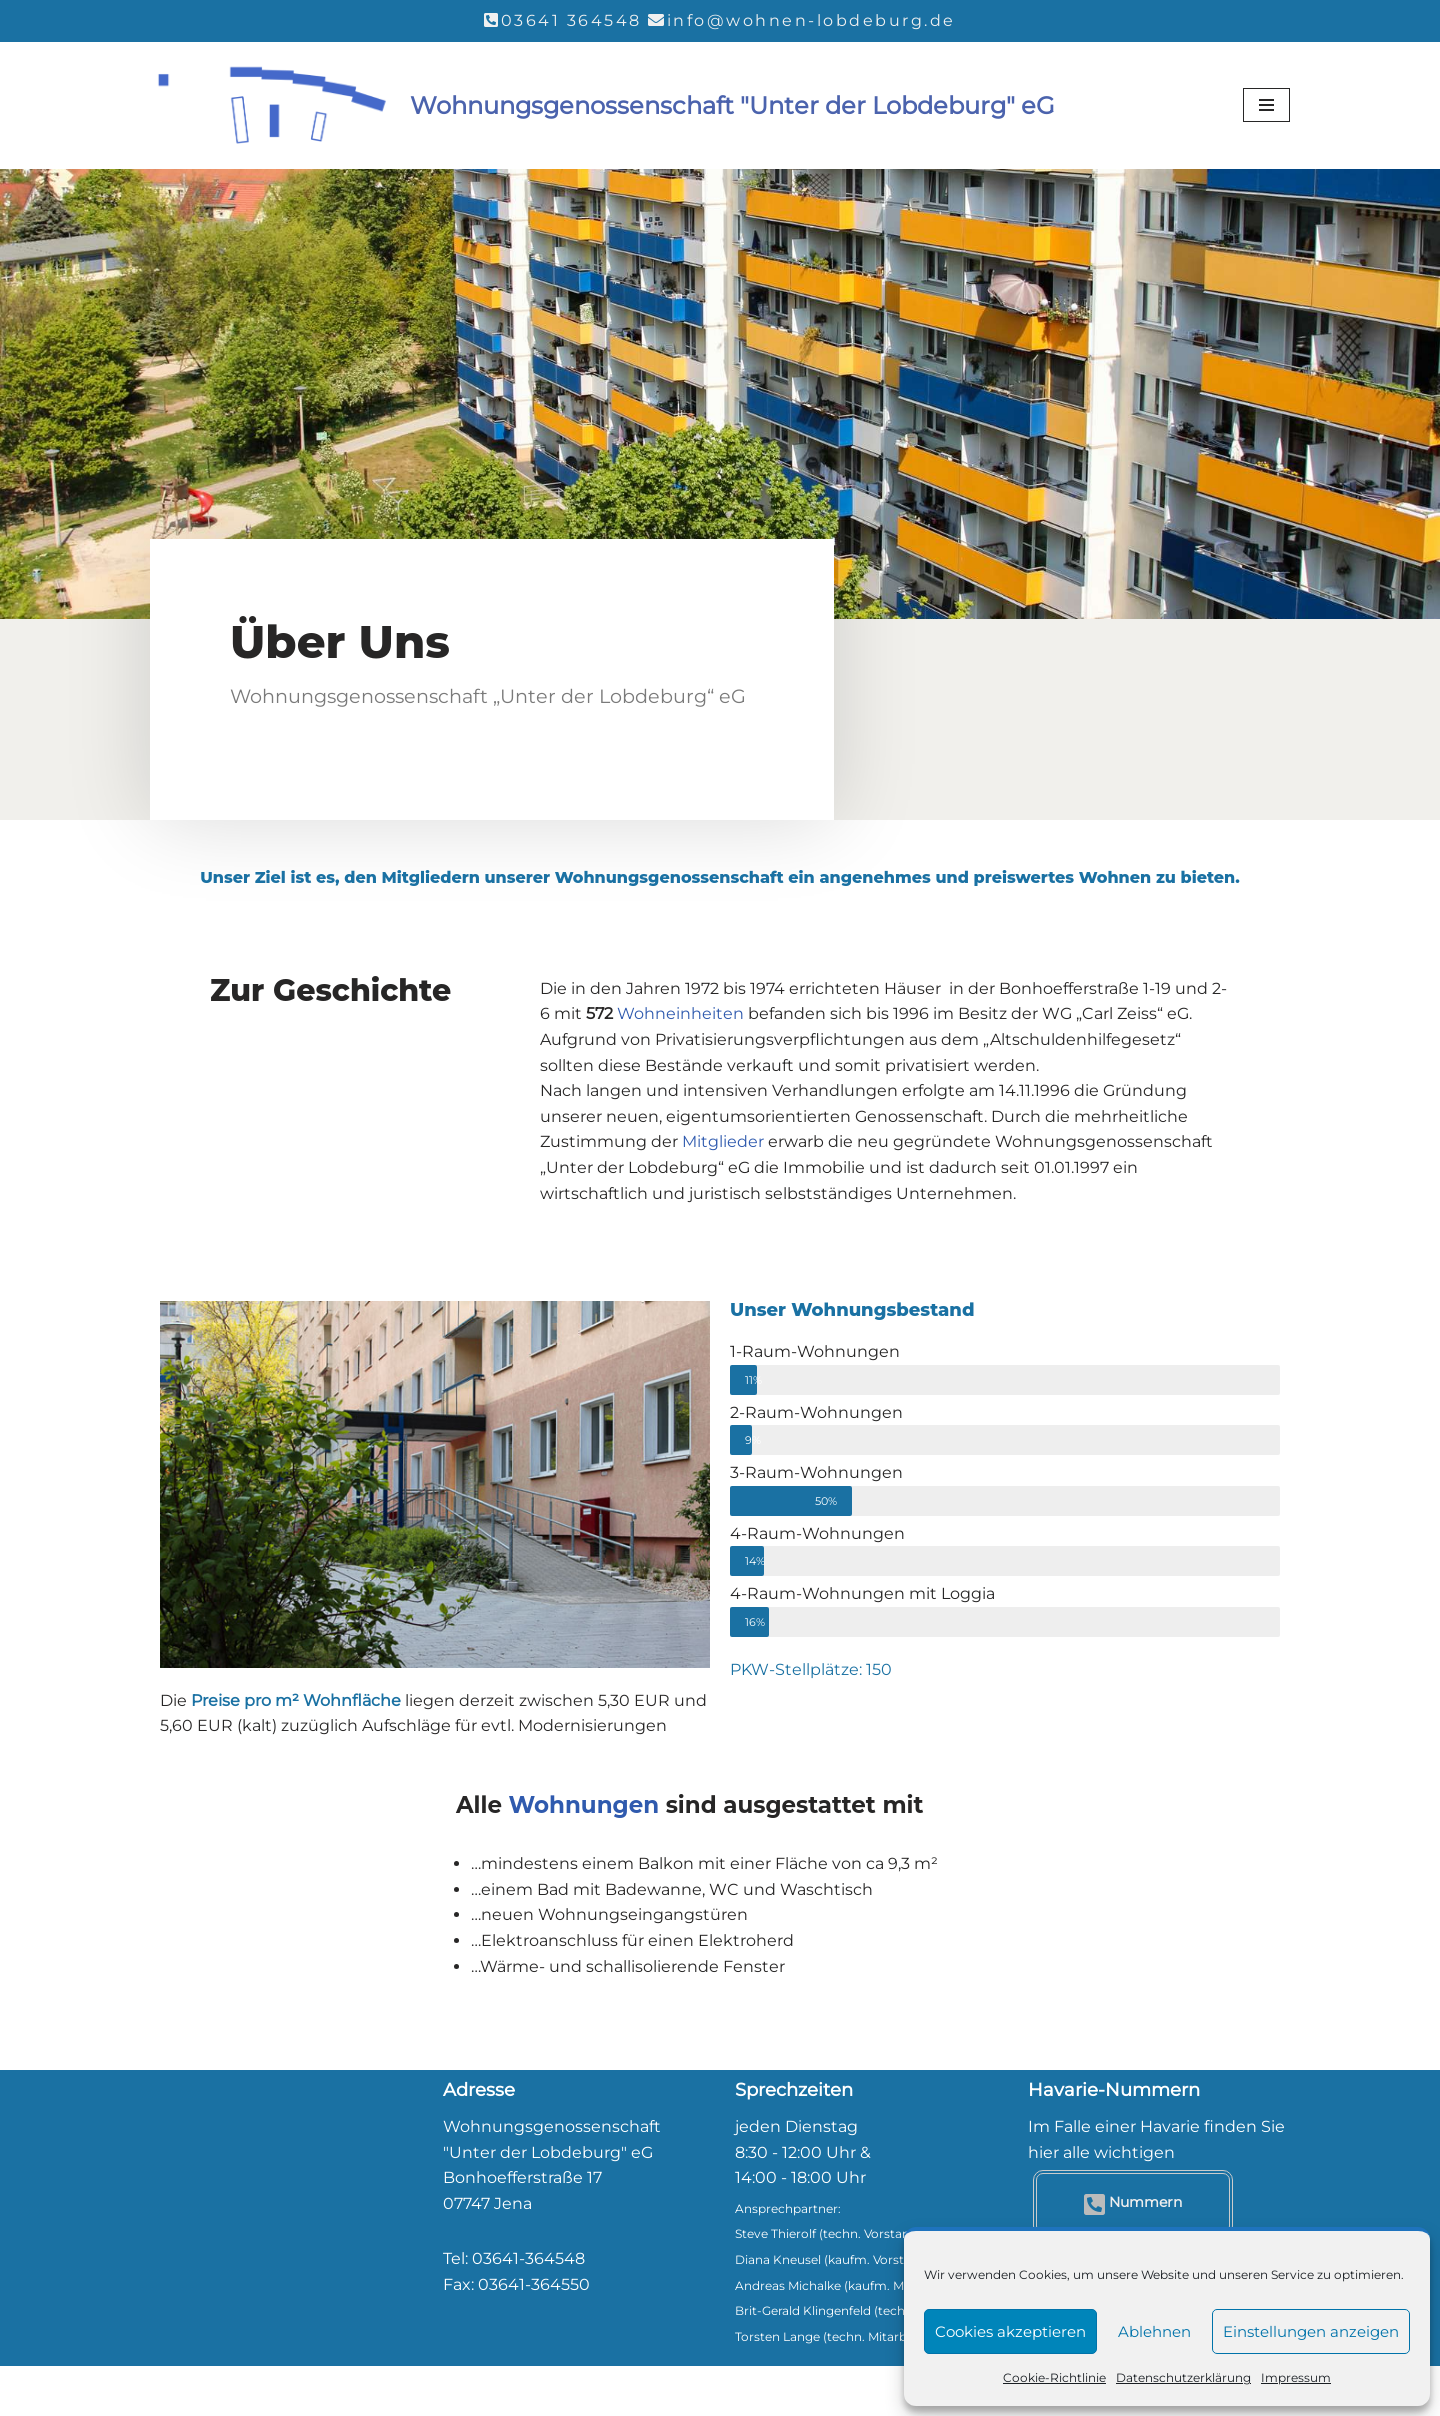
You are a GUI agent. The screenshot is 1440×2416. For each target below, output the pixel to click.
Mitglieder (723, 1141)
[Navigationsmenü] (1266, 105)
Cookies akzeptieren (1010, 2331)
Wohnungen (584, 1805)
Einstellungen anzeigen (1311, 2331)
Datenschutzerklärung (1183, 2377)
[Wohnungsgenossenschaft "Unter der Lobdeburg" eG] (602, 107)
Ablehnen (1154, 2331)
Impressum (1296, 2377)
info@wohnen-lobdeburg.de (811, 20)
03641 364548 (571, 20)
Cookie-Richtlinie (1054, 2377)
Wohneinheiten (680, 1013)
